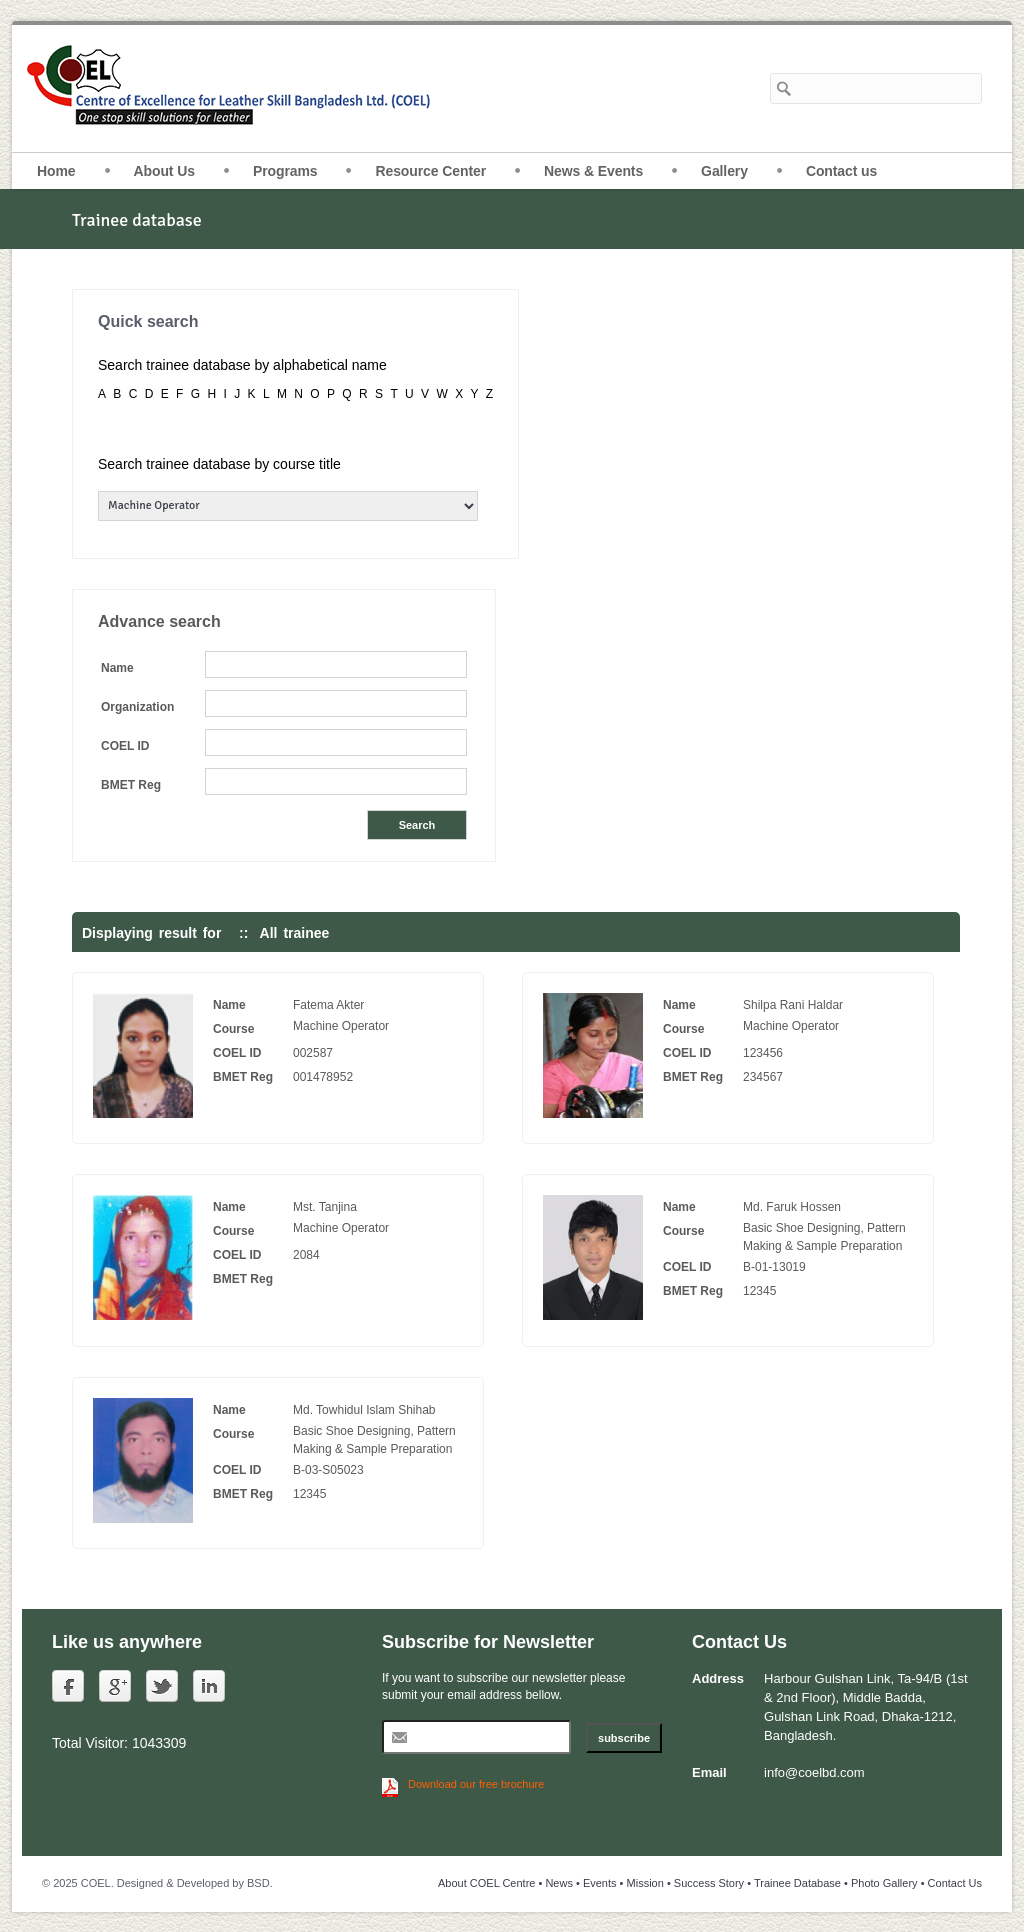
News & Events (593, 171)
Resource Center (430, 171)
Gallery (724, 171)
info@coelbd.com (814, 1772)
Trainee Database (797, 1883)
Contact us (841, 171)
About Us (164, 171)
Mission (645, 1883)
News (559, 1883)
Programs (285, 171)
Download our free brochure (476, 1784)
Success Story (709, 1883)
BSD (258, 1883)
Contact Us (955, 1883)
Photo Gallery (884, 1883)
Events (600, 1883)
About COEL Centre (486, 1883)
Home (56, 171)
